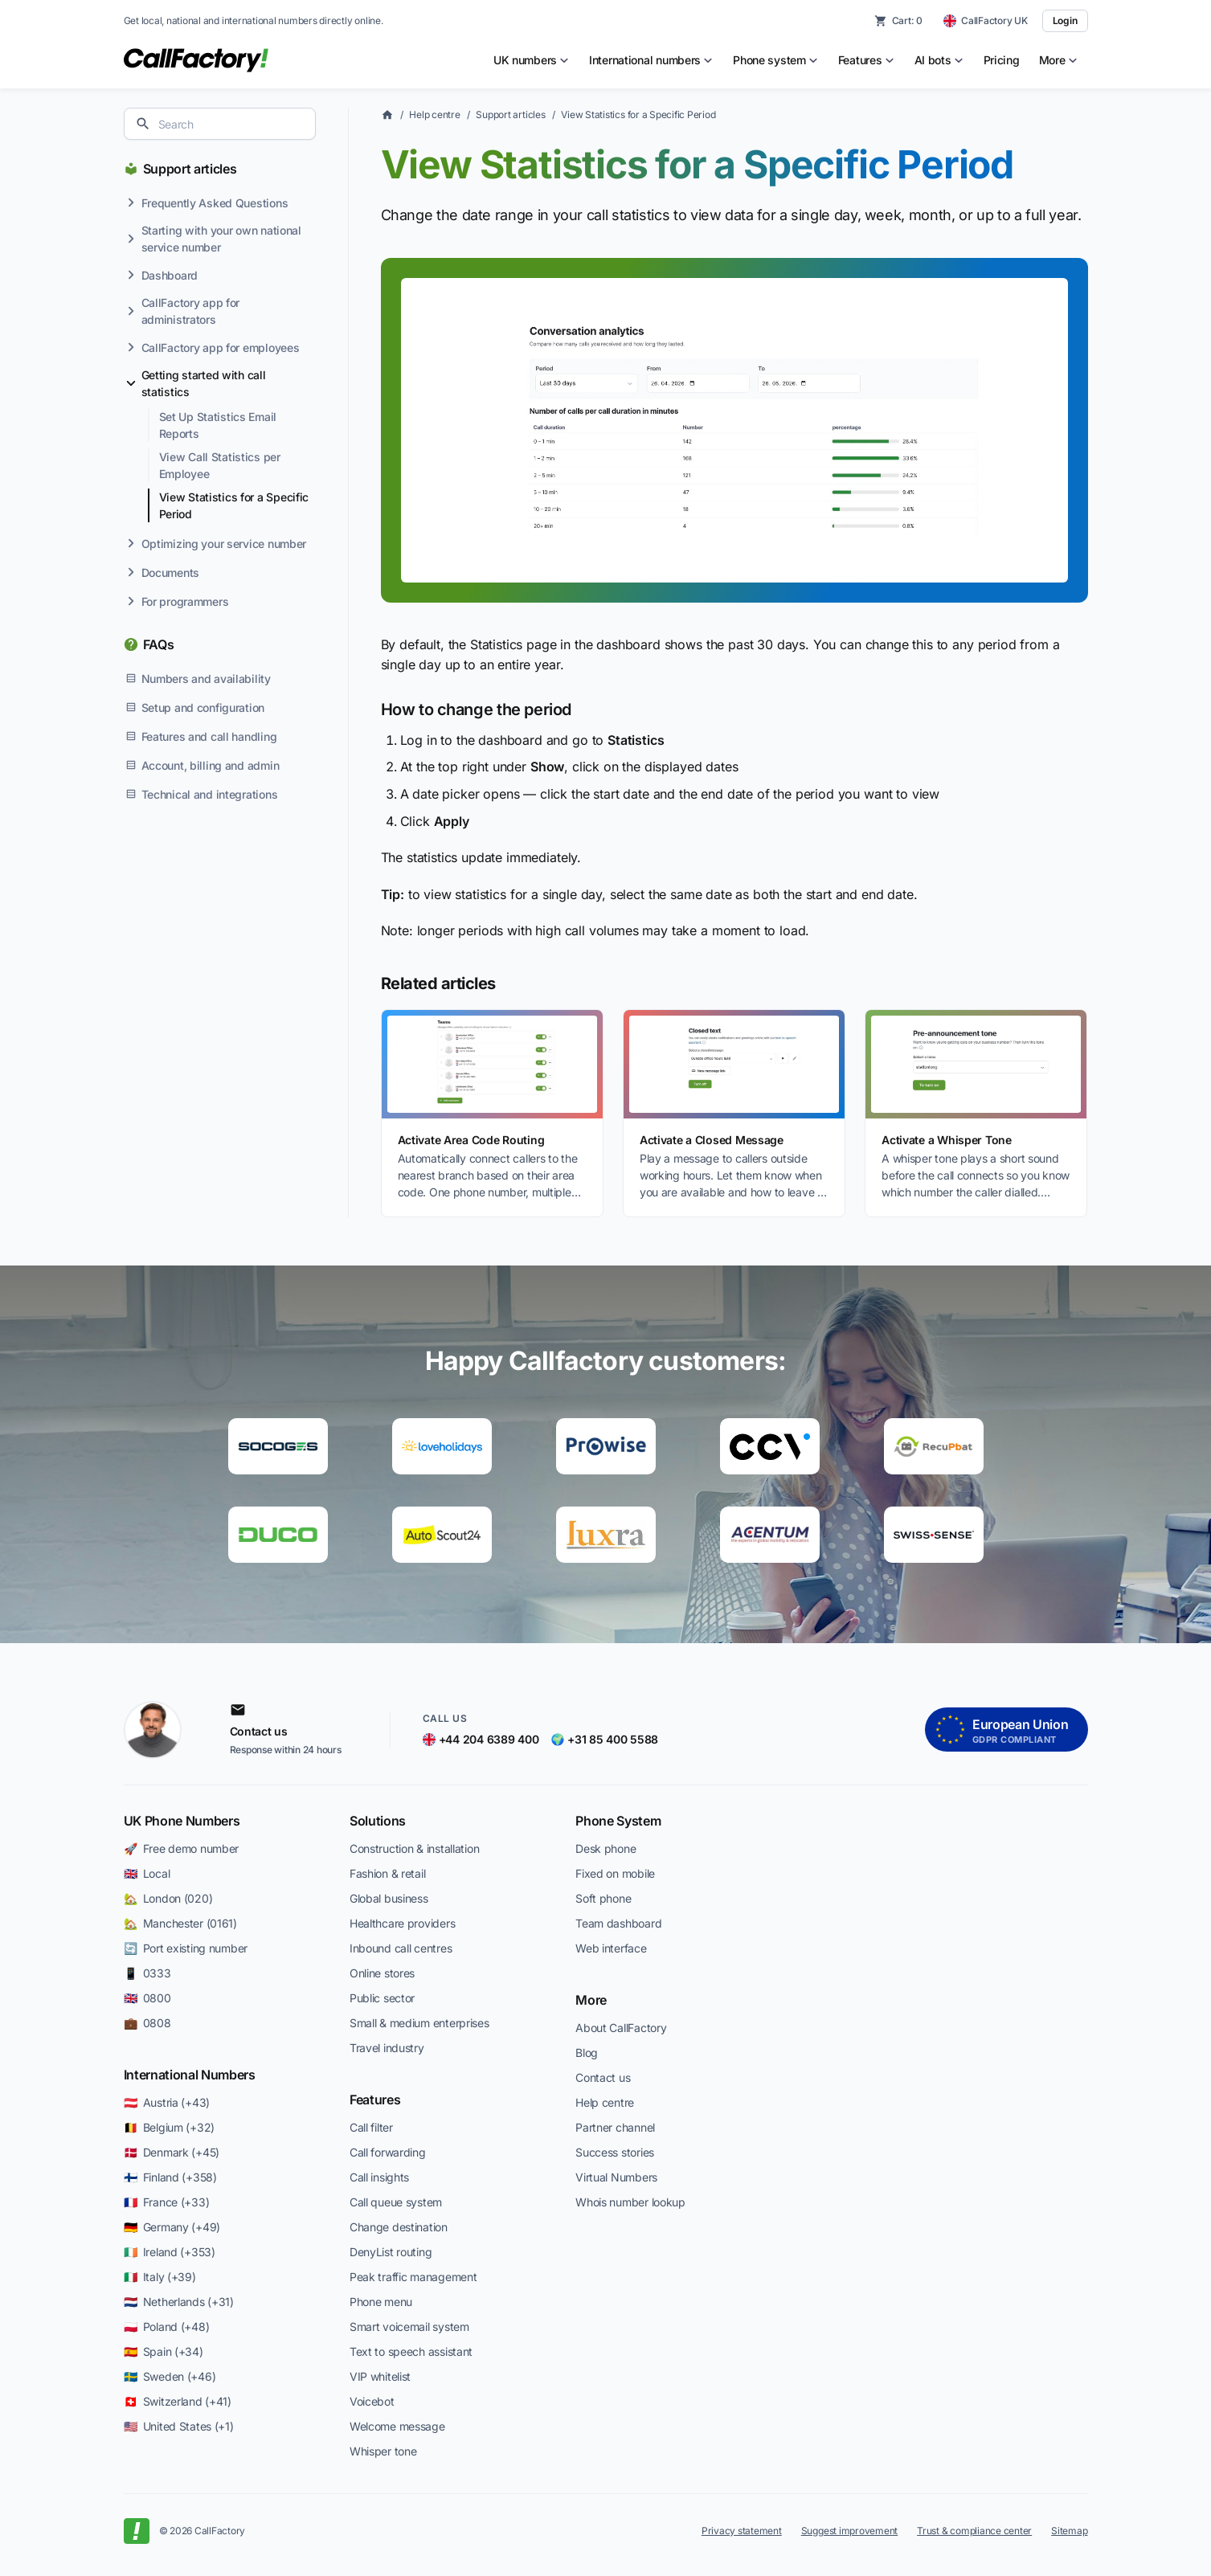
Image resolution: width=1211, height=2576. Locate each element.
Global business (389, 1898)
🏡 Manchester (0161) (180, 1923)
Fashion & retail (388, 1873)
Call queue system (396, 2202)
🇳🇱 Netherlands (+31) (179, 2301)
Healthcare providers (402, 1923)
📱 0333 (147, 1973)
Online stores (382, 1973)
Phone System (618, 1821)
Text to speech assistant (411, 2351)
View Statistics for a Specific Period (638, 114)
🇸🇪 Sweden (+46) (170, 2376)
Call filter (371, 2127)
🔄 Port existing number (186, 1948)
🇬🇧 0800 (147, 1998)
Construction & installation (414, 1848)
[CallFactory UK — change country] (986, 20)
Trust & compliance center (974, 2531)
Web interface (610, 1948)
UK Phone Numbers (182, 1821)
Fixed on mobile (615, 1873)
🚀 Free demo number (181, 1848)
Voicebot (372, 2401)
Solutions (378, 1821)
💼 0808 (147, 2023)
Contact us (602, 2077)
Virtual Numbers (616, 2177)
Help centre (434, 114)
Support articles (190, 169)
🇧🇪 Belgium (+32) (169, 2127)
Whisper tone (383, 2451)
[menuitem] (531, 60)
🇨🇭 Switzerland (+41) (177, 2401)
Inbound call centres (401, 1948)
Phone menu (381, 2301)
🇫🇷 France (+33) (167, 2202)
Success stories (614, 2152)
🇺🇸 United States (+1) (179, 2426)
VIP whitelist (380, 2376)
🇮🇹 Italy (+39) (160, 2277)
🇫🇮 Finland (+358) (170, 2177)
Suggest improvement (849, 2531)
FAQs (158, 644)
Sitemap (1069, 2531)
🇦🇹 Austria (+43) (167, 2102)
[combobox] (220, 124)
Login (1065, 20)
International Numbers (190, 2075)
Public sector (382, 1998)
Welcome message (397, 2426)
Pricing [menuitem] (1002, 60)
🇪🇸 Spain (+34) (163, 2351)
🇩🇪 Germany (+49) (172, 2227)
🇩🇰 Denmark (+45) (172, 2152)
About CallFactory (620, 2027)
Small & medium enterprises (419, 2023)
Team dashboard (618, 1923)
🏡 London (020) (168, 1898)
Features (375, 2099)
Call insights (379, 2177)
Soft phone (603, 1898)
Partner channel (615, 2127)
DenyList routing (391, 2252)
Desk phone (605, 1848)
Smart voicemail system (409, 2326)
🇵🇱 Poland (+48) (167, 2326)
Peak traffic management (413, 2277)
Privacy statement (742, 2531)
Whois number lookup (630, 2202)
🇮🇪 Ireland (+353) (169, 2252)
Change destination (399, 2227)
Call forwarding (388, 2152)
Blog (586, 2052)
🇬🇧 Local (147, 1873)
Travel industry (387, 2048)
